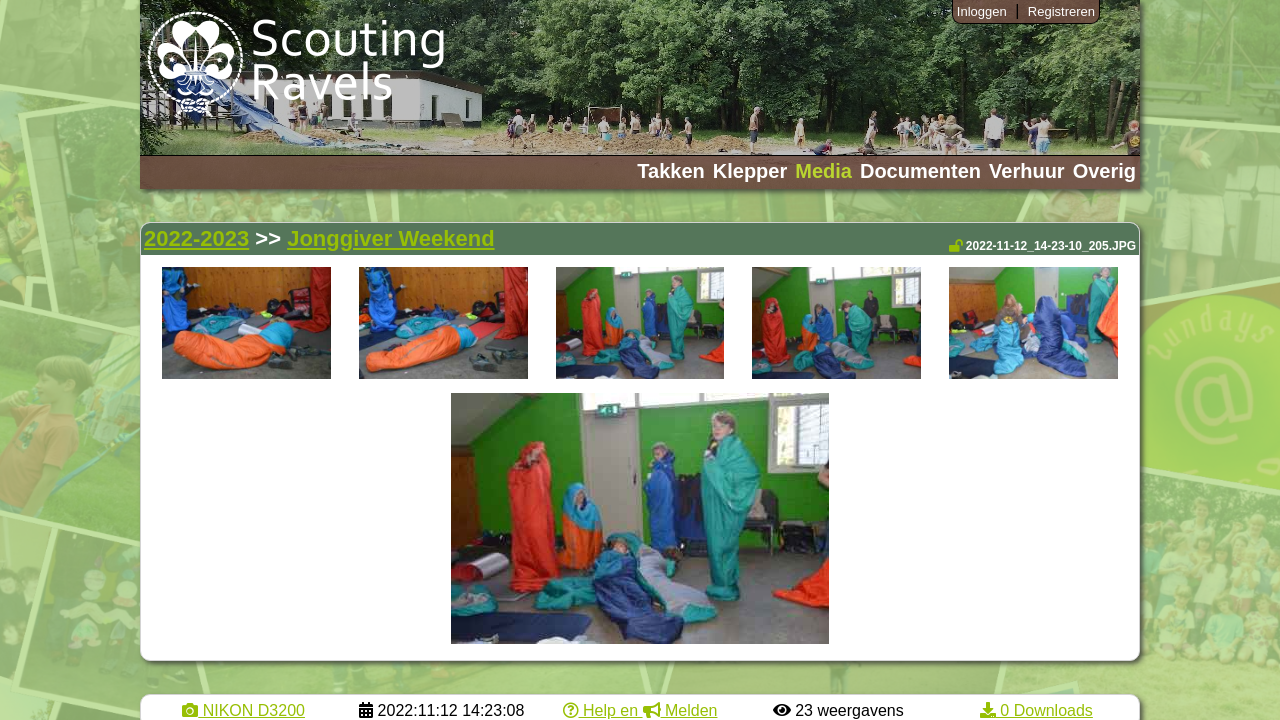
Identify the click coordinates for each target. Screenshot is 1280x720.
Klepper (750, 171)
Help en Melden (640, 710)
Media (823, 171)
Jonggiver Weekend (390, 238)
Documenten (920, 171)
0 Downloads (1036, 710)
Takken (670, 171)
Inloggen (982, 11)
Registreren (1061, 11)
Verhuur (1027, 171)
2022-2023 (196, 238)
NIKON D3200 (243, 710)
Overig (1104, 171)
